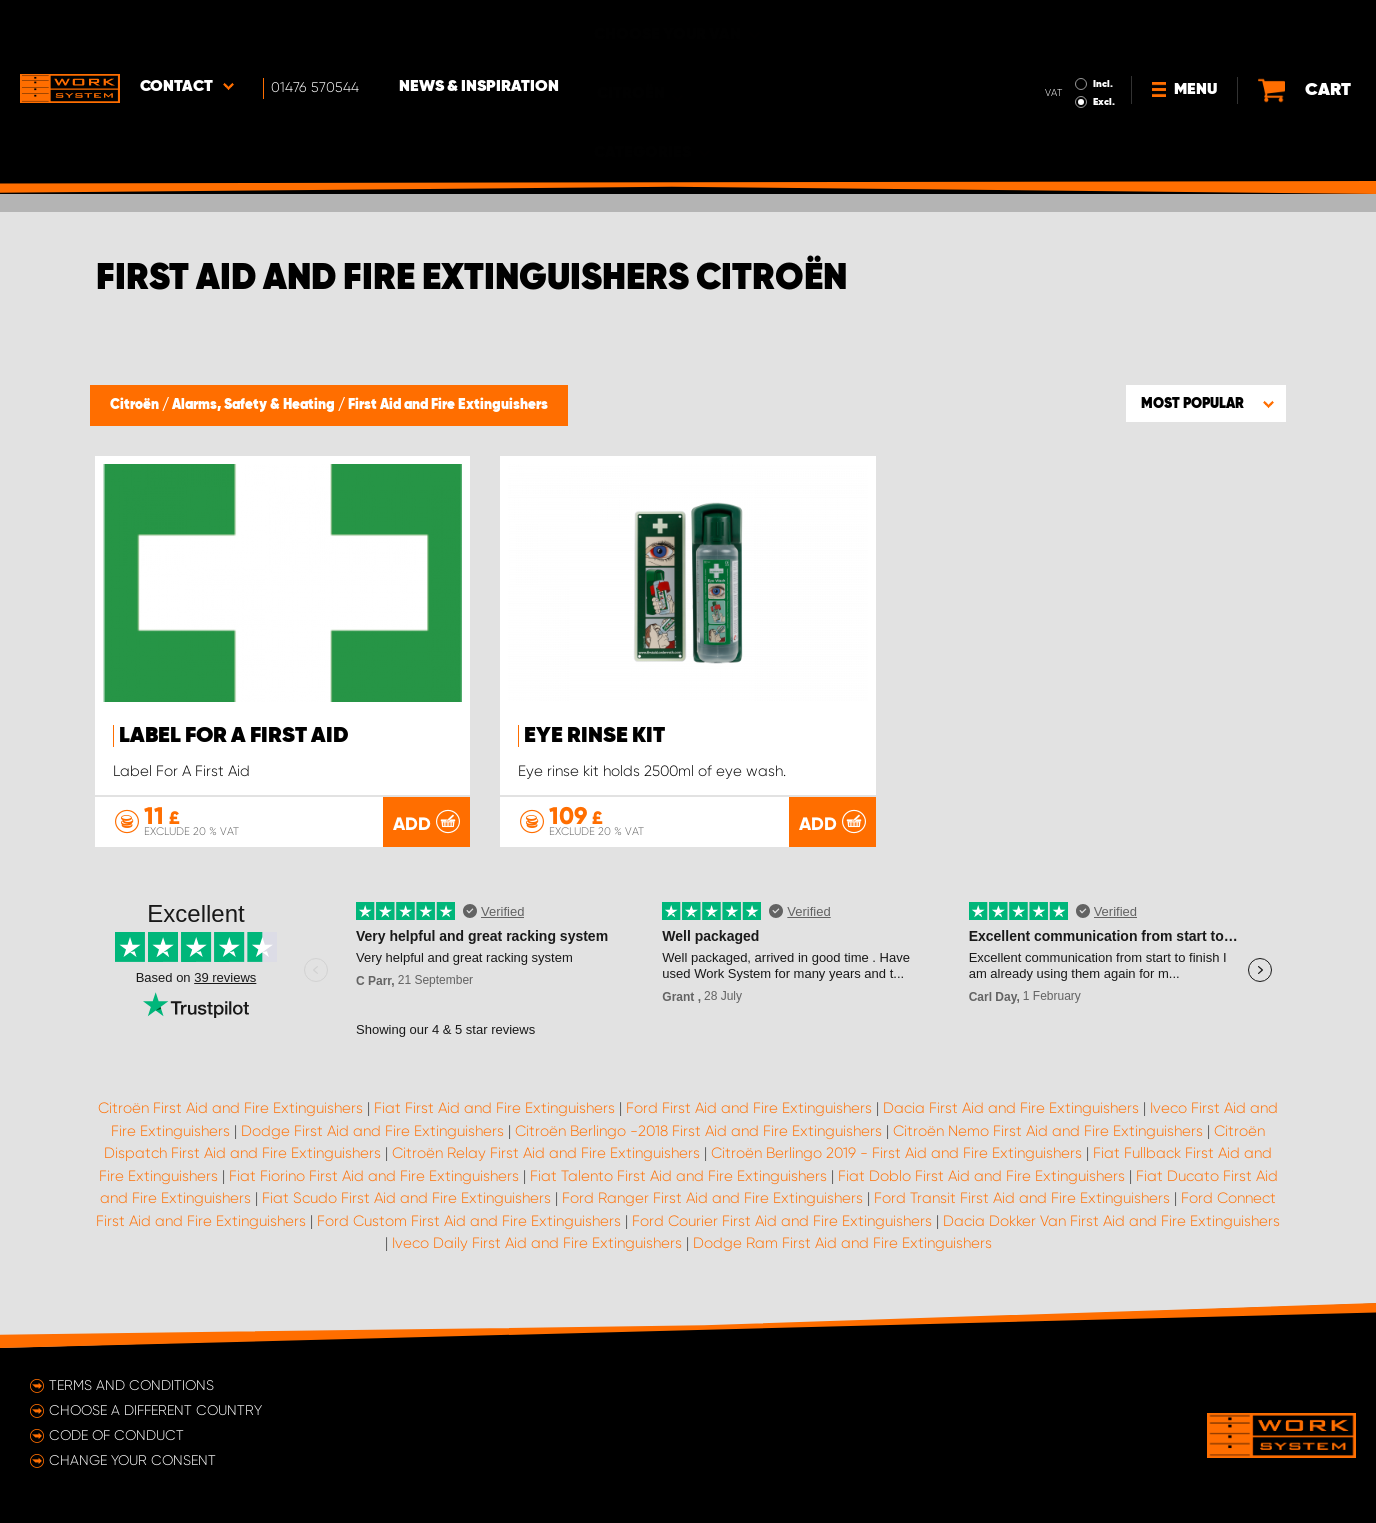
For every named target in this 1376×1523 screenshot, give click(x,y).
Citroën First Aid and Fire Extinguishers (230, 1108)
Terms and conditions (131, 1385)
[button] (1206, 403)
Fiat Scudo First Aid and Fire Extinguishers (406, 1198)
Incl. (1055, 28)
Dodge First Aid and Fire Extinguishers (372, 1131)
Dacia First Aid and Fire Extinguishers (1011, 1108)
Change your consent (132, 1460)
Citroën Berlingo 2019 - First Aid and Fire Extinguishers (896, 1153)
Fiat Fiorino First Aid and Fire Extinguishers (374, 1176)
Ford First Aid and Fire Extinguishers (749, 1108)
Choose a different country (155, 1410)
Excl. (1056, 46)
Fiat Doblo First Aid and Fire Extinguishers (981, 1176)
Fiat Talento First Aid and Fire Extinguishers (678, 1176)
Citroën (136, 405)
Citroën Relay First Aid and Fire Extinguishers (546, 1153)
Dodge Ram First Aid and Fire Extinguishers (842, 1243)
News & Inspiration (479, 31)
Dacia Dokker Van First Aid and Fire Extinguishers (1111, 1221)
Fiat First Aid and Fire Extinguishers (494, 1108)
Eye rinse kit (594, 736)
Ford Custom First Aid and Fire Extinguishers (469, 1221)
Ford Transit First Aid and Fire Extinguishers (1022, 1198)
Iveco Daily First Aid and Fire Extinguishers (537, 1243)
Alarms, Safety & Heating (255, 405)
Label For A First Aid (234, 736)
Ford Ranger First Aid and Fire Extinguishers (712, 1198)
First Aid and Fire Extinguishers (448, 405)
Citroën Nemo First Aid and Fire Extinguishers (1048, 1131)
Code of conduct (116, 1435)
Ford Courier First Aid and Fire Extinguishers (782, 1221)
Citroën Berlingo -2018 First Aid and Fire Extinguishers (698, 1131)
